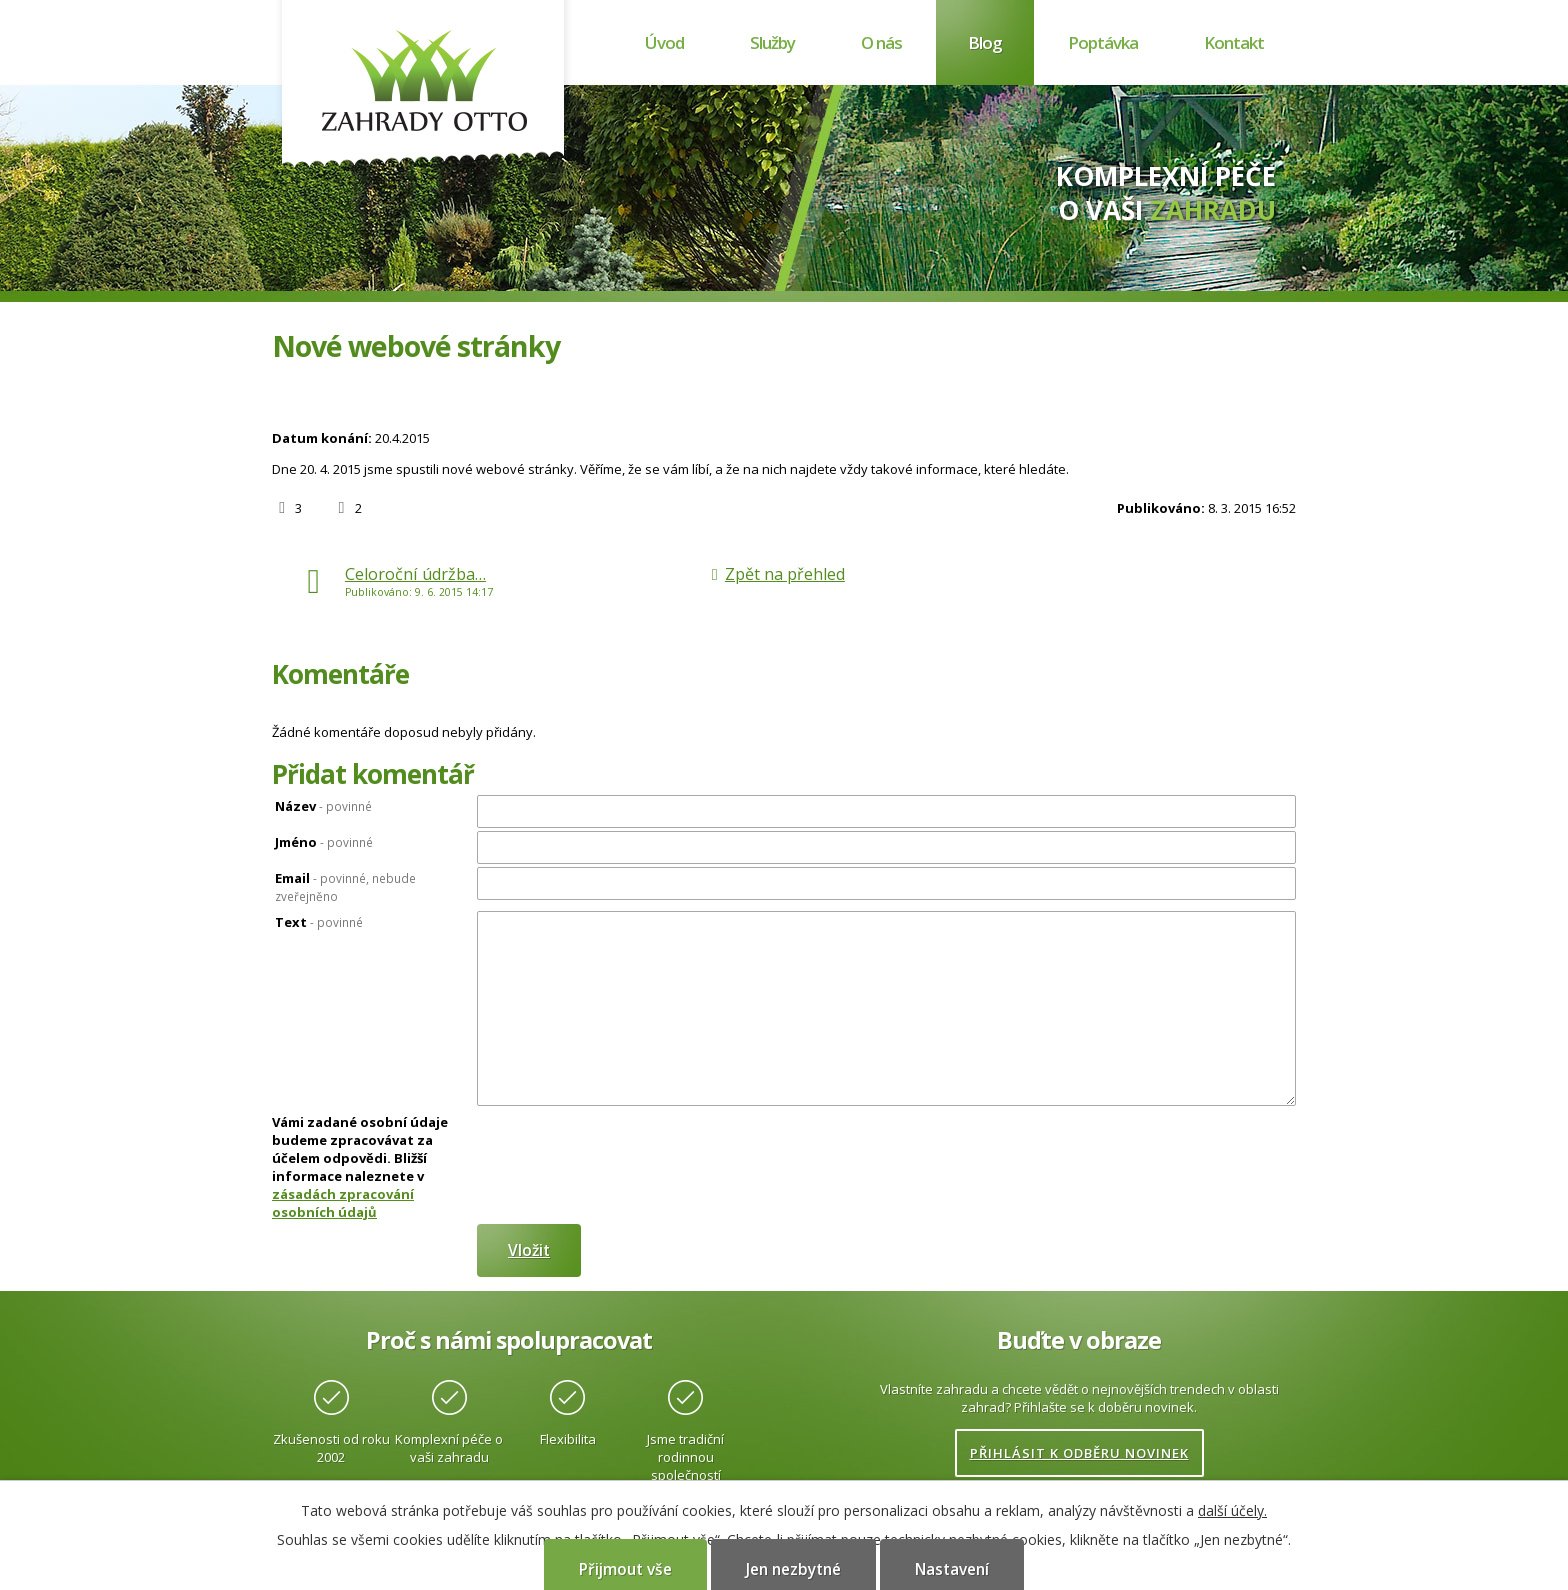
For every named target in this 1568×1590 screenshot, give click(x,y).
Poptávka (1103, 42)
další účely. (1232, 1510)
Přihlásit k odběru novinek (1079, 1453)
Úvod (664, 42)
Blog (985, 42)
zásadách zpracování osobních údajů (343, 1203)
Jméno (324, 842)
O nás (881, 42)
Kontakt (1234, 42)
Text (319, 922)
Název (323, 806)
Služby (772, 42)
